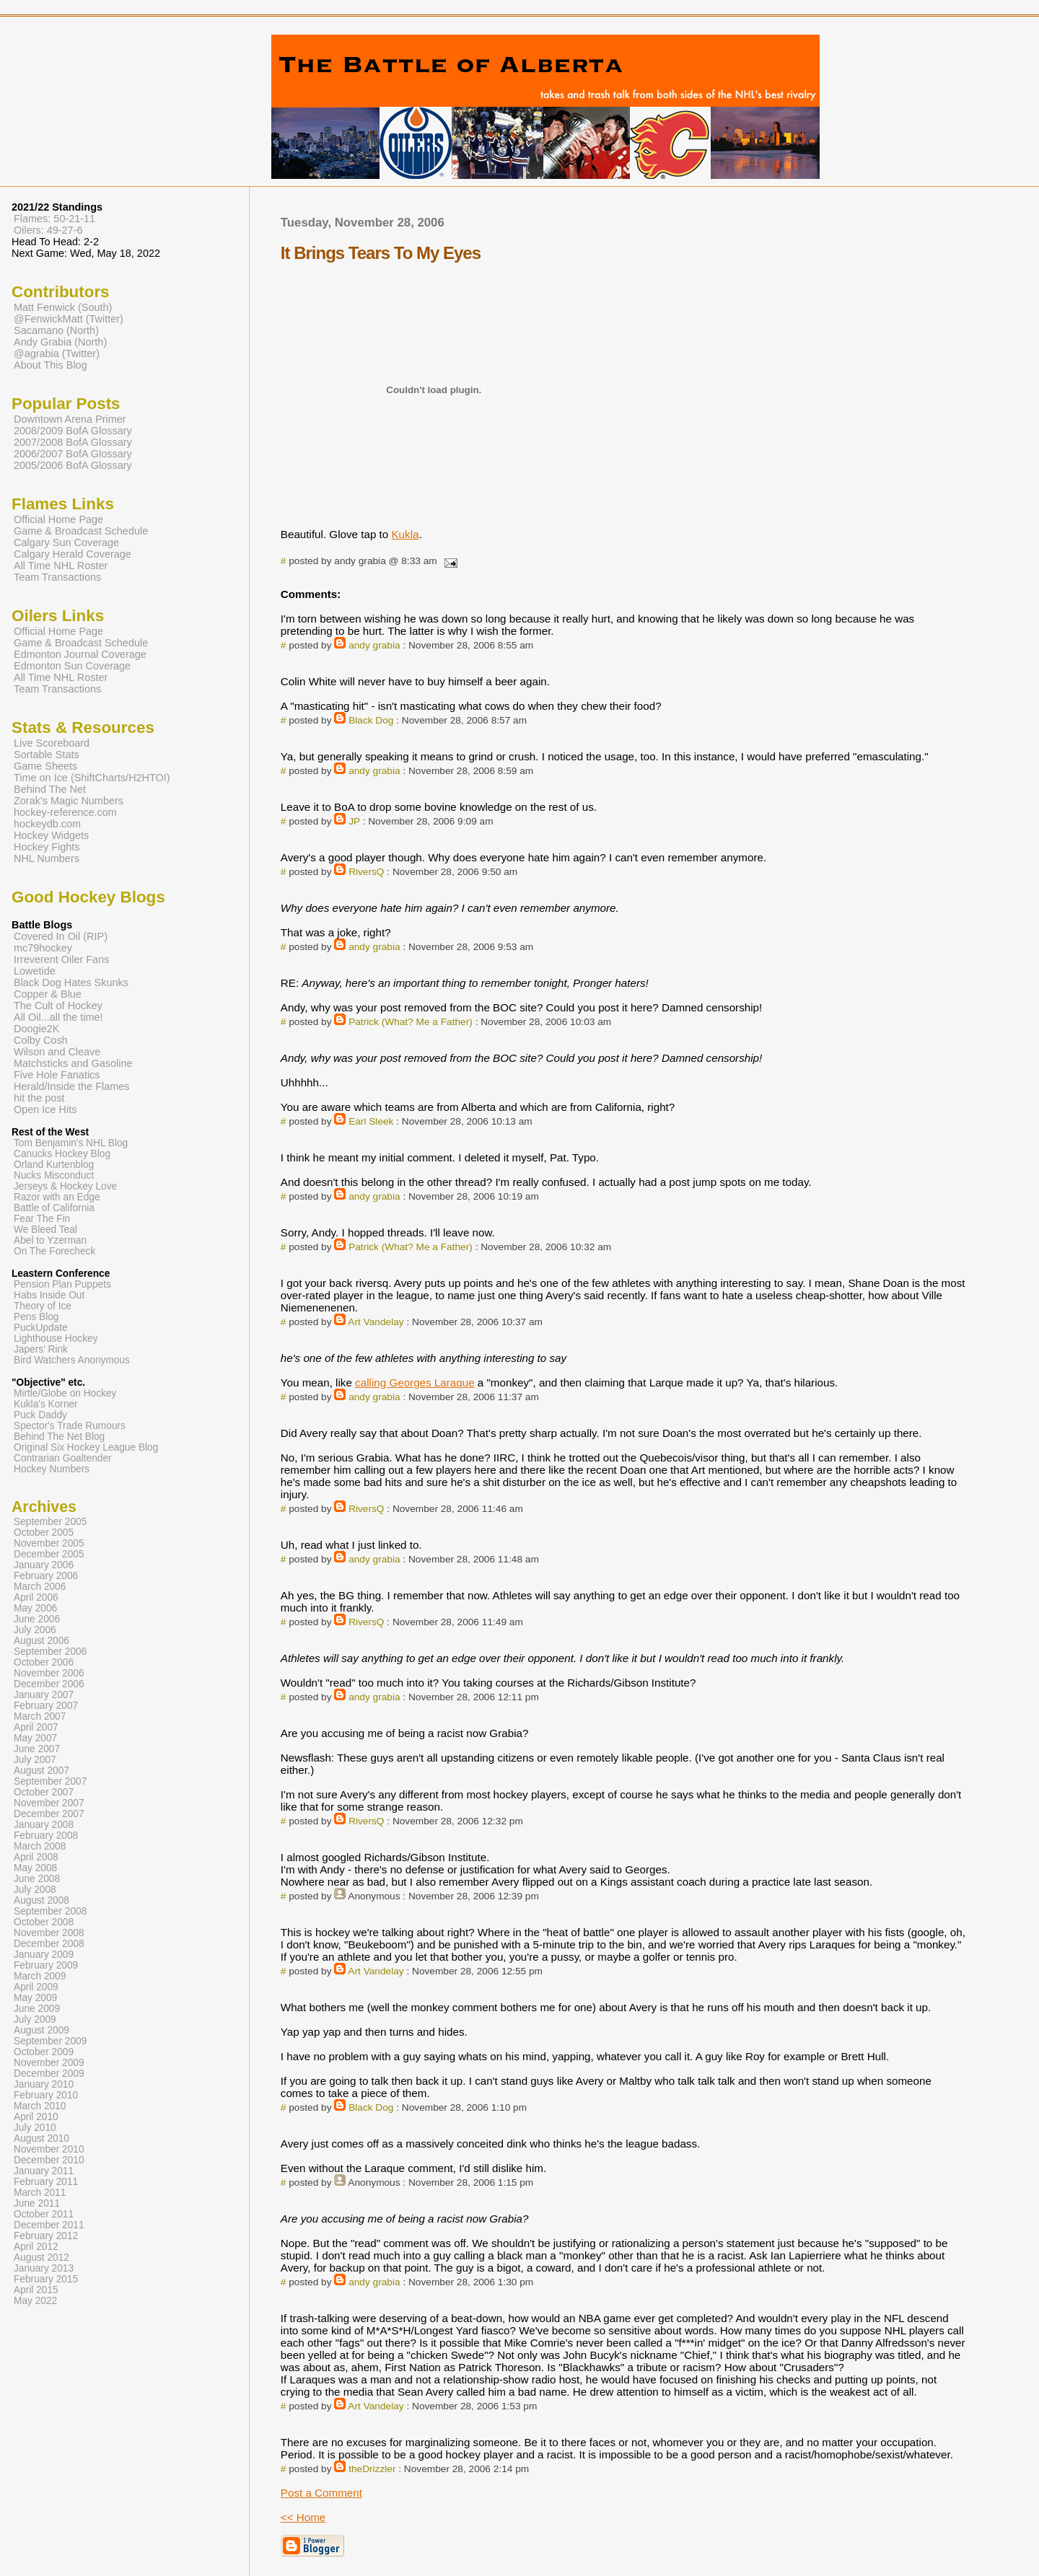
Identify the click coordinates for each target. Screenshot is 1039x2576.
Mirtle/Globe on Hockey (65, 1393)
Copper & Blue (48, 994)
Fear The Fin (42, 1218)
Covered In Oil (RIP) (61, 936)
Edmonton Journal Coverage (80, 654)
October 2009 (44, 2052)
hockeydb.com (47, 824)
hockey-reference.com (65, 812)
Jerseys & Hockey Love (65, 1186)
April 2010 (36, 2116)
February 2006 (46, 1575)
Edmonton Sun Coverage (72, 666)
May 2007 (35, 1738)
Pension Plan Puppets (62, 1284)
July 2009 (35, 2019)
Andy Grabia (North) (60, 342)
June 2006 (37, 1619)
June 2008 (37, 1878)
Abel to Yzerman (50, 1240)
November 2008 (49, 1932)
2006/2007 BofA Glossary (73, 454)
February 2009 (46, 1965)
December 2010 (49, 2160)
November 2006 (49, 1673)
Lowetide (35, 971)
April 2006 (36, 1597)
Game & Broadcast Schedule (81, 531)
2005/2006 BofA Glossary (73, 465)
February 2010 (46, 2095)
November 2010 (49, 2149)
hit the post (39, 1098)
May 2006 (35, 1608)
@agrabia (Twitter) (57, 353)
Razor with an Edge (57, 1197)
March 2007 (40, 1716)
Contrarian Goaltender (63, 1458)
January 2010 (44, 2084)
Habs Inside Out (49, 1295)
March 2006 (40, 1586)
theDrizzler (371, 2468)
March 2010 (40, 2106)
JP (354, 821)
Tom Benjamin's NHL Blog (71, 1143)
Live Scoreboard (51, 743)
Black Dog (370, 720)
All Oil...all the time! (58, 1017)
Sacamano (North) (56, 330)
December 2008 (49, 1943)
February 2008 (46, 1835)
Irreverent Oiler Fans (61, 959)
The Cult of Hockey (58, 1005)
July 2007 (35, 1759)
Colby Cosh (41, 1040)
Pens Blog (36, 1316)
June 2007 (37, 1749)
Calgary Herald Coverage (72, 554)
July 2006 (35, 1630)
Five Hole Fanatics (57, 1075)
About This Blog (50, 365)
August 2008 (41, 1900)
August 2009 (41, 2030)
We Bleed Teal (45, 1229)
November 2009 (49, 2062)
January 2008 (44, 1824)
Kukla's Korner (46, 1404)
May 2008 (35, 1868)
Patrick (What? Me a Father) (410, 1021)
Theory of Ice (42, 1306)
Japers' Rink (41, 1349)
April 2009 (36, 1987)
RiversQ (366, 871)
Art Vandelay (375, 1321)
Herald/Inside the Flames (72, 1086)
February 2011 (46, 2181)
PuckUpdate (41, 1327)
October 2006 (44, 1662)
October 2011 (44, 2214)
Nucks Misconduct (54, 1175)
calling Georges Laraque (414, 1382)
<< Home (303, 2517)
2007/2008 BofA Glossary (73, 442)
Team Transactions (57, 577)
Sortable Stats (46, 754)
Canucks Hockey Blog (62, 1153)
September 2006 (50, 1651)
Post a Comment (321, 2493)
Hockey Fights (46, 847)
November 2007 (49, 1803)
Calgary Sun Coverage (66, 542)
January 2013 (44, 2268)
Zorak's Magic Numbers (68, 800)
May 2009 (35, 1997)
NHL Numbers (46, 858)
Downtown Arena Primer (70, 419)
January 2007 (44, 1694)
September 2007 (50, 1781)
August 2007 (41, 1770)
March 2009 (40, 1976)
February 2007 (46, 1705)
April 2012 (36, 2246)
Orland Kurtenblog (54, 1164)
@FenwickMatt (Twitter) (68, 319)
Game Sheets (45, 766)
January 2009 (44, 1954)
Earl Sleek (370, 1121)
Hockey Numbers (51, 1469)
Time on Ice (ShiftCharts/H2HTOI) (92, 777)
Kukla (404, 534)
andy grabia (374, 645)
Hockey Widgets (51, 835)
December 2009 (49, 2073)
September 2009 (50, 2041)
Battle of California (54, 1208)
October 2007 (44, 1792)
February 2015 (46, 2279)
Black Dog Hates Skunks (71, 982)
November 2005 (49, 1543)
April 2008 (36, 1857)
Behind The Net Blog (59, 1436)
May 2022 (35, 2300)
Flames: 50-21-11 (54, 218)
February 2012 (46, 2235)
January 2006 (44, 1565)
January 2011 (44, 2171)
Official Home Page (58, 519)
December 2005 (49, 1554)
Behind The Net (50, 789)
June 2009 (37, 2008)
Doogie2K (36, 1028)
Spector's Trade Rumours (70, 1425)
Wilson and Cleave (57, 1052)
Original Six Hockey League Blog (86, 1447)
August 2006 (41, 1640)
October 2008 (44, 1922)
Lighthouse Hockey (56, 1338)
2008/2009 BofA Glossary (73, 430)
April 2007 (36, 1727)
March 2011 (40, 2192)
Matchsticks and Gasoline (73, 1063)
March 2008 (40, 1846)
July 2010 (35, 2127)
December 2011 (49, 2225)
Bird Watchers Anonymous (72, 1360)
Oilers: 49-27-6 (48, 230)
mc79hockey (43, 948)
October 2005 (44, 1532)
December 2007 (49, 1813)
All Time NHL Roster (61, 565)
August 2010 (41, 2138)
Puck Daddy (40, 1415)
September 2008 (50, 1911)
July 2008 (35, 1889)
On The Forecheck (54, 1251)
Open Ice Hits (45, 1109)
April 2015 (36, 2290)
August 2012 (41, 2257)
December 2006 (49, 1684)
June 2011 (37, 2203)
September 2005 (50, 1521)
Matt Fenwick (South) (63, 307)
